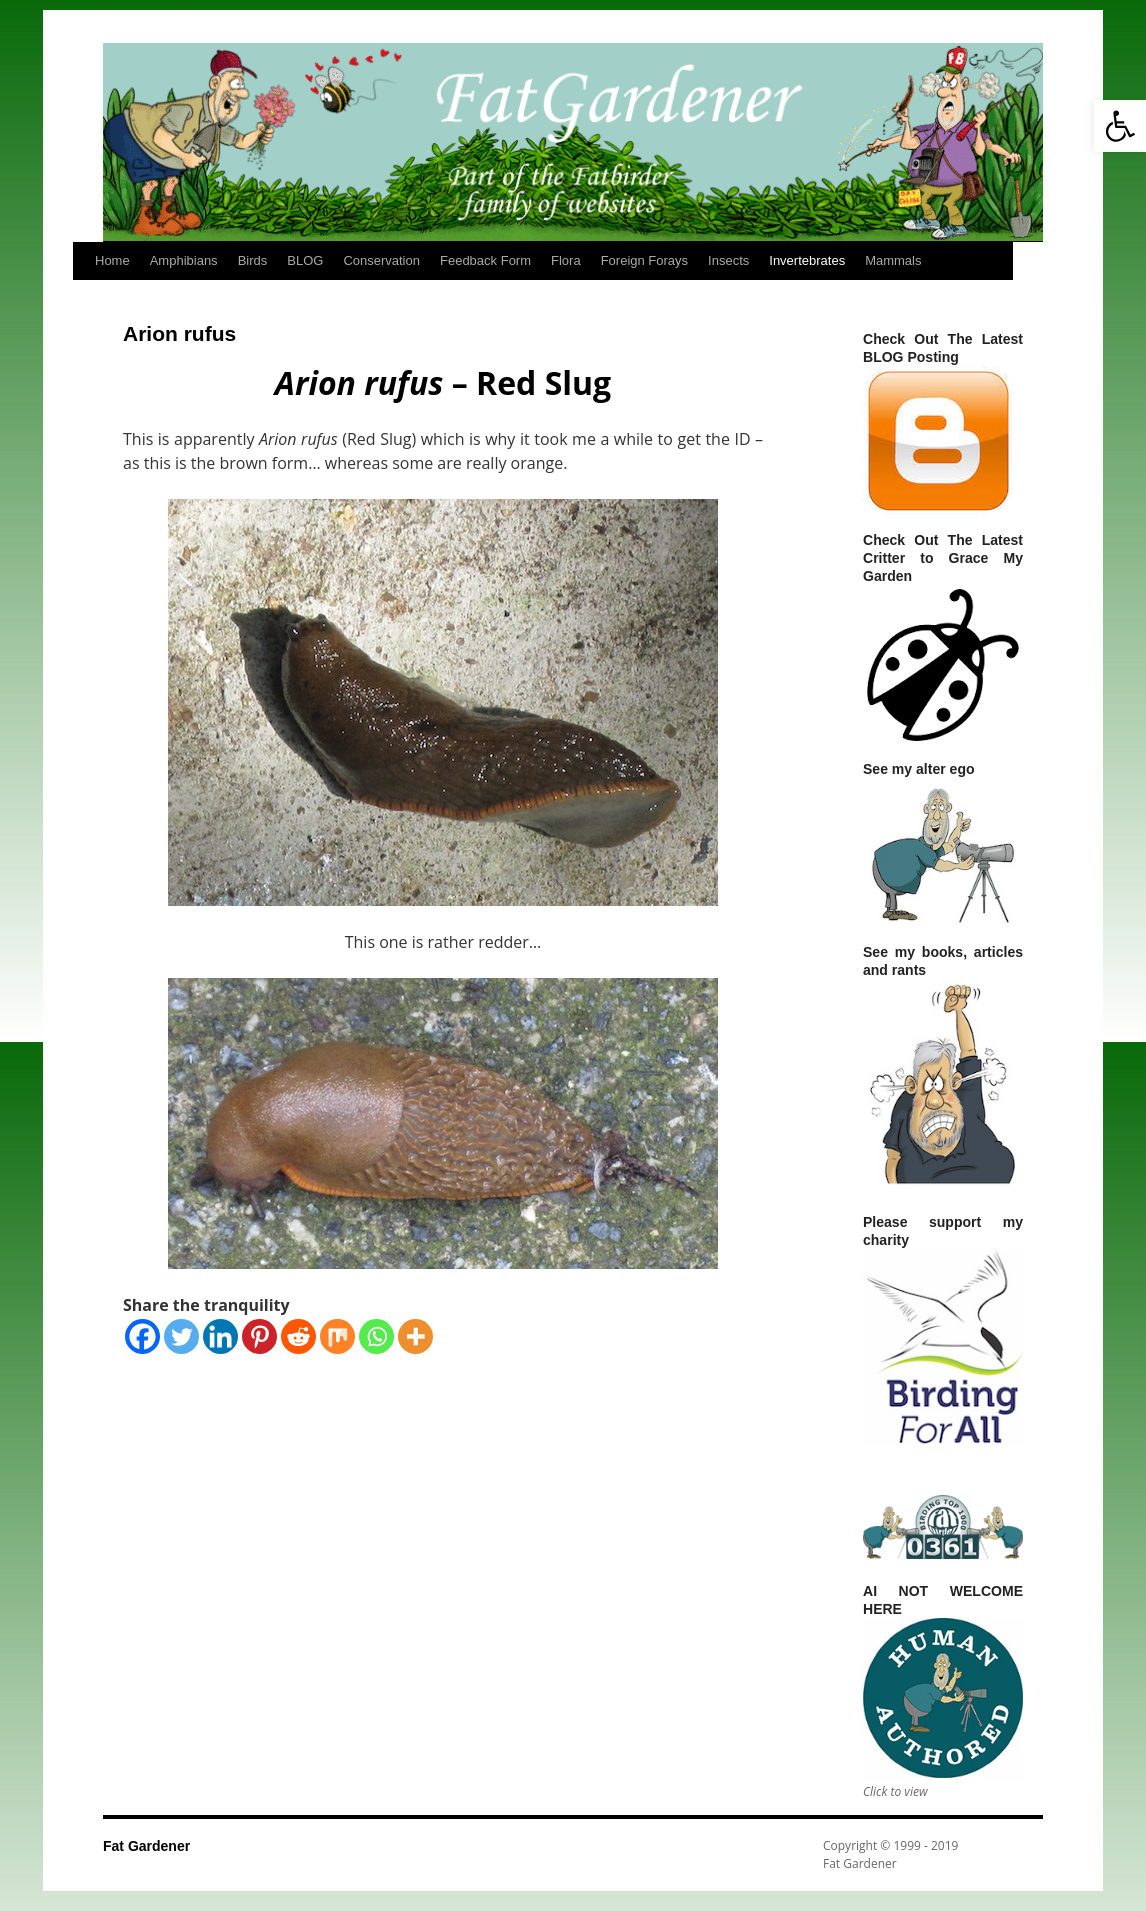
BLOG (305, 260)
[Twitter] (181, 1336)
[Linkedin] (220, 1336)
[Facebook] (142, 1336)
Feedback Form (485, 260)
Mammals (893, 260)
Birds (253, 260)
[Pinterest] (259, 1336)
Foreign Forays (644, 260)
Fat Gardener (146, 1846)
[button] (1120, 126)
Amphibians (184, 260)
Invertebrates (807, 260)
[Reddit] (298, 1336)
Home (112, 260)
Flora (566, 260)
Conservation (381, 260)
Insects (728, 260)
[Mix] (337, 1336)
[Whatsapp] (376, 1336)
